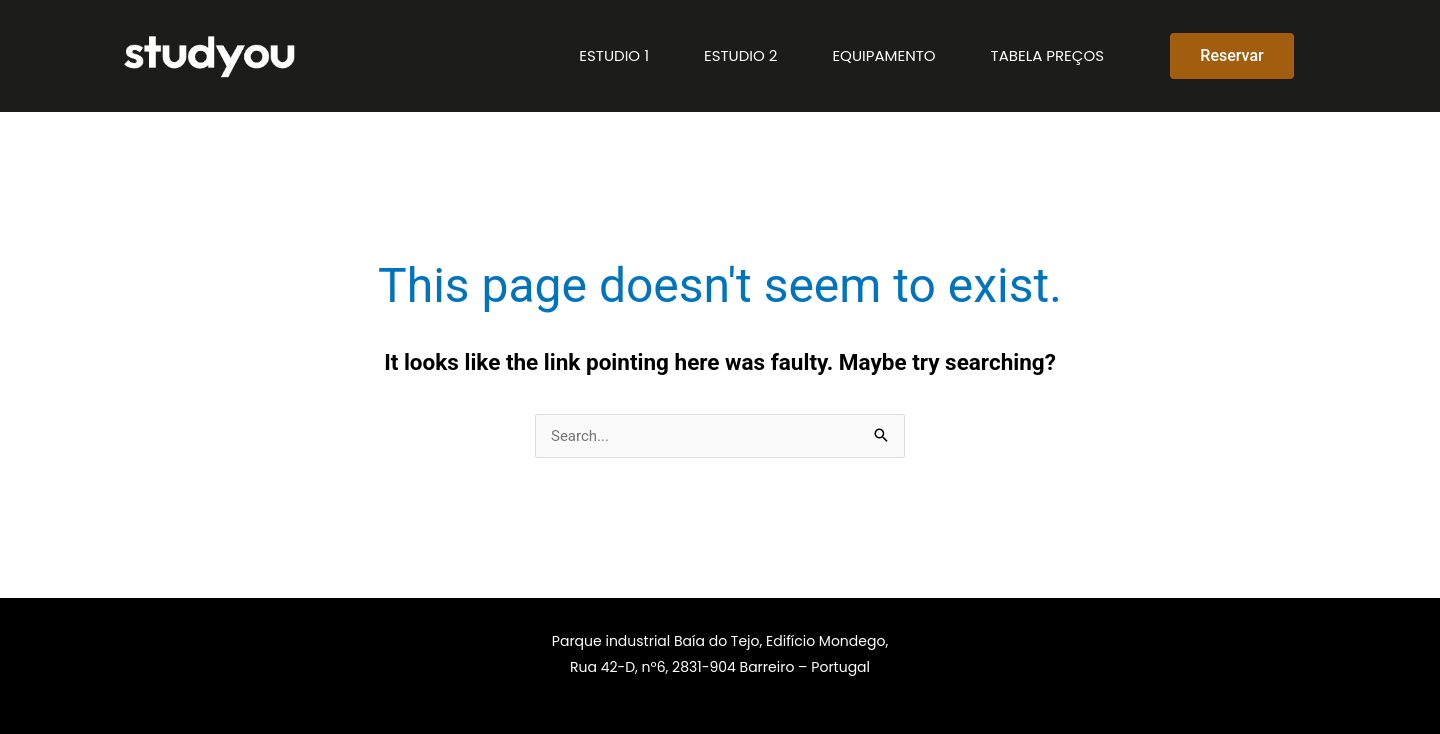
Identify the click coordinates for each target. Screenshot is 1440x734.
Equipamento (883, 55)
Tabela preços (1047, 55)
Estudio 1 (614, 55)
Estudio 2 (740, 55)
